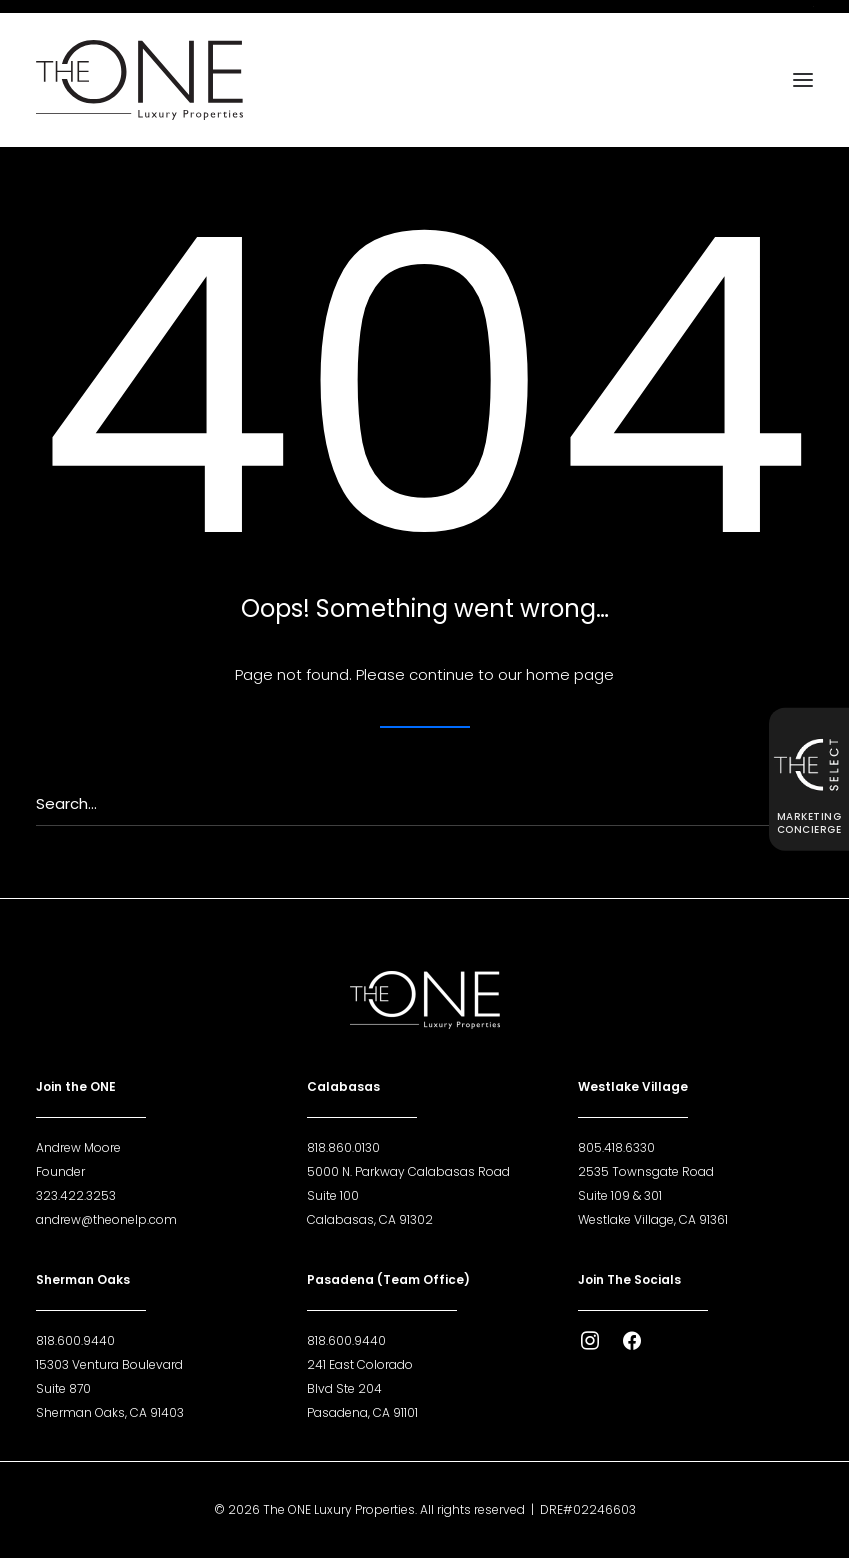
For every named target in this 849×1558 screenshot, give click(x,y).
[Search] (424, 804)
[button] (803, 80)
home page (570, 674)
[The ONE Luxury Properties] (139, 80)
